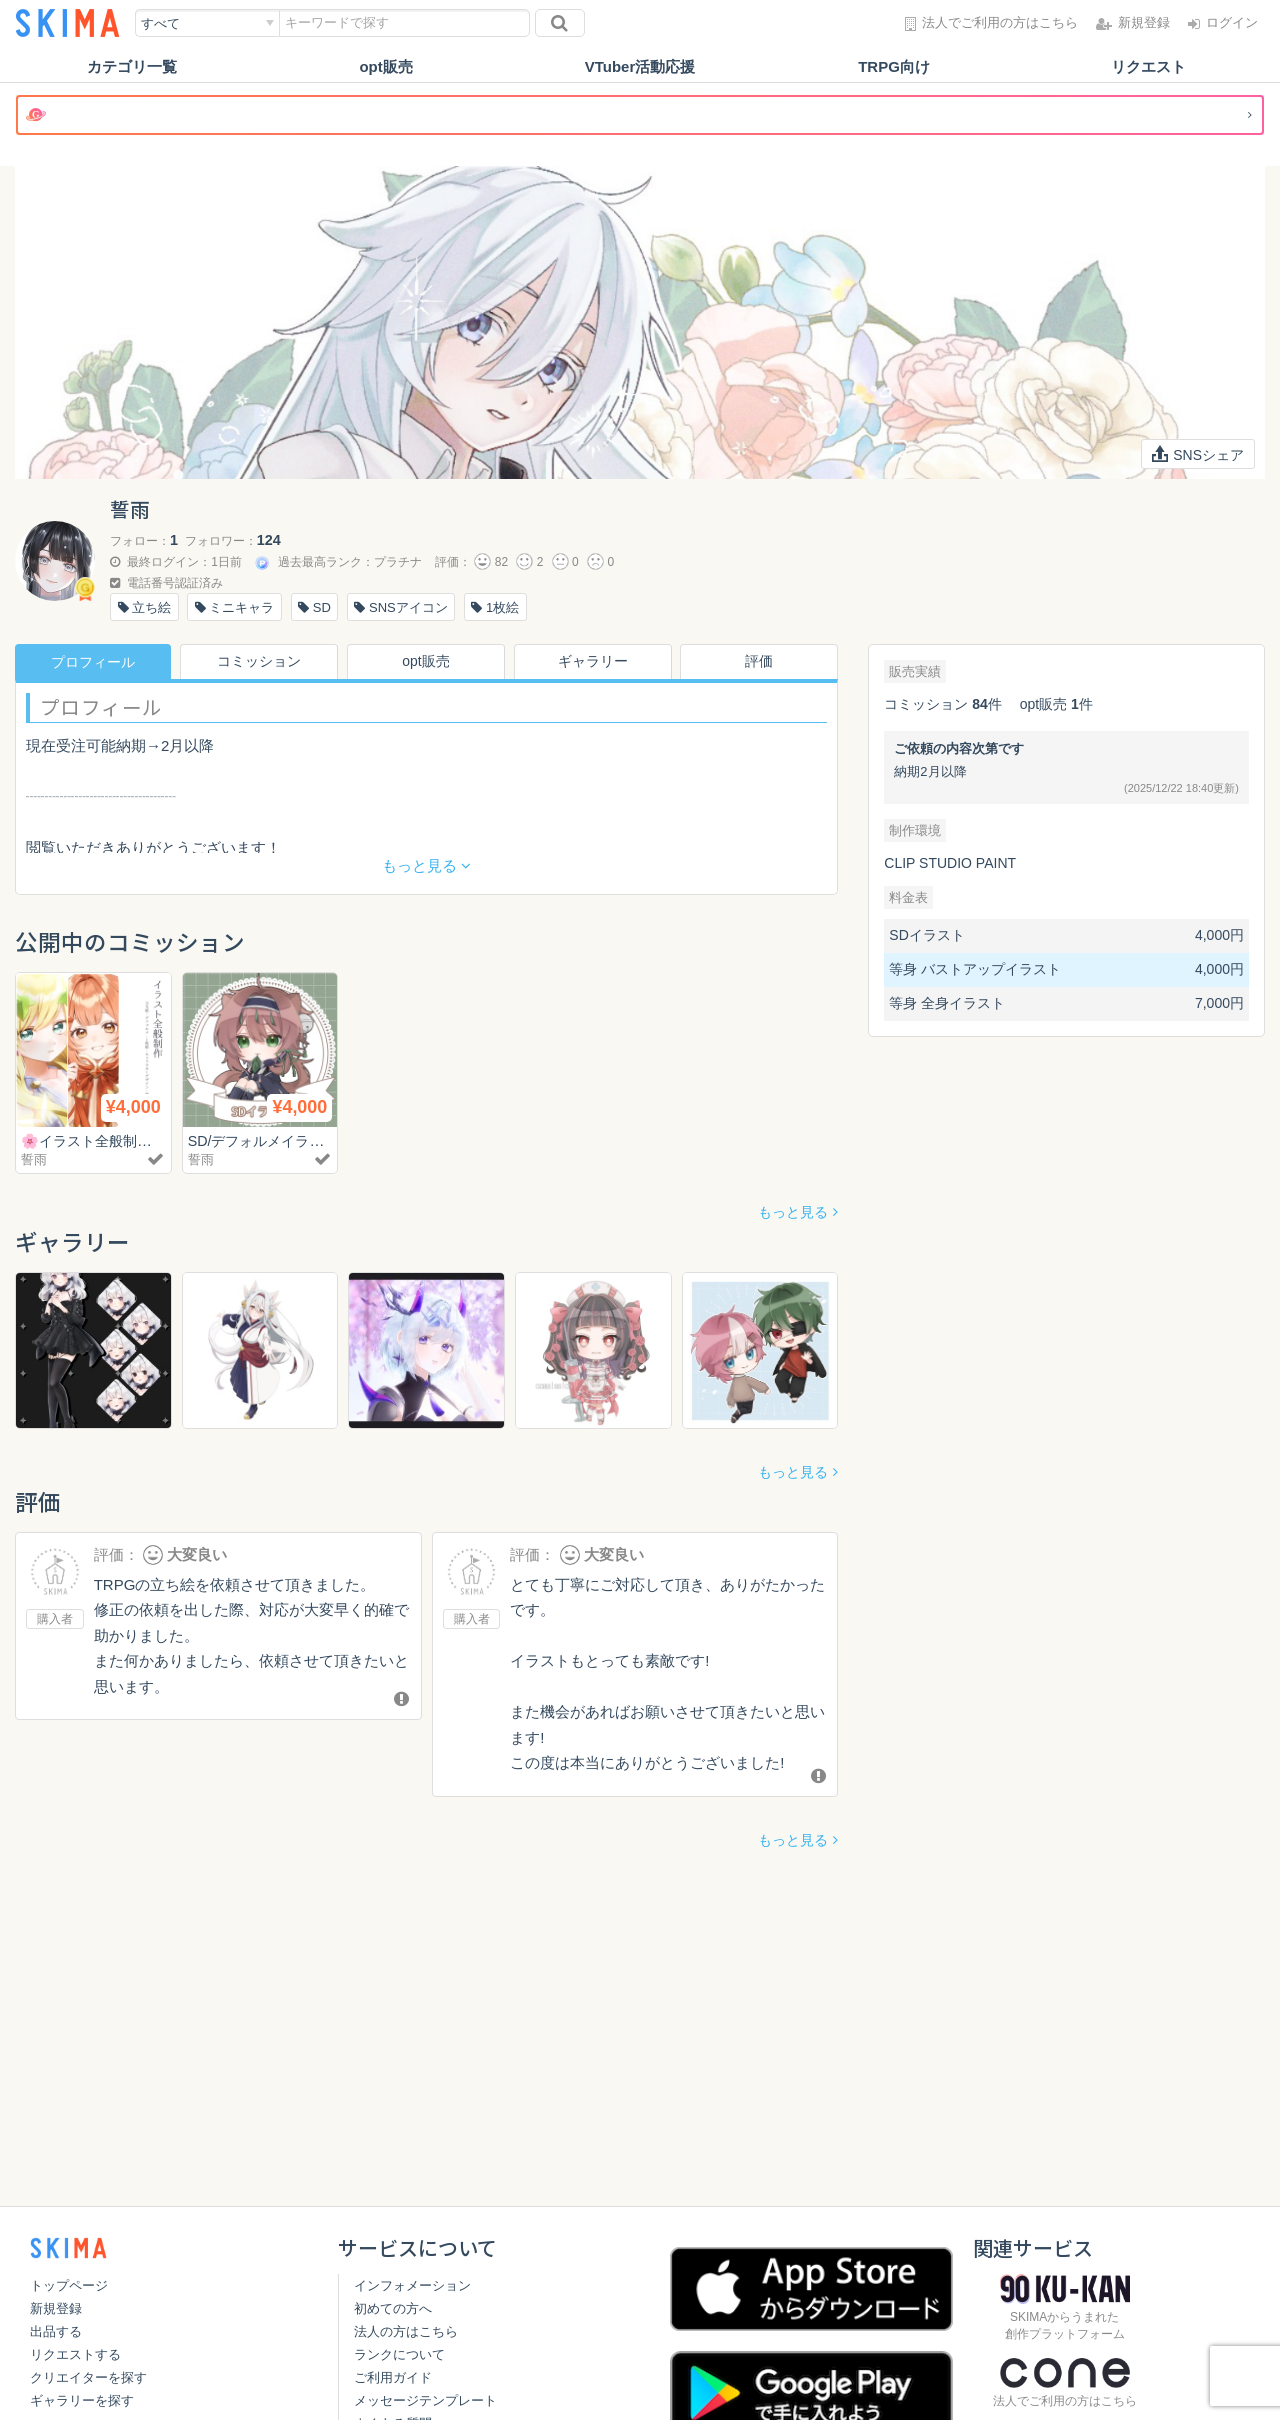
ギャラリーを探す (82, 2400)
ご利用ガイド (393, 2377)
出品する (56, 2331)
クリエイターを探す (88, 2377)
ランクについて (399, 2354)
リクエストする (75, 2354)
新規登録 (56, 2308)
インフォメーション (412, 2285)
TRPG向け (894, 66)
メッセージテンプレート (425, 2400)
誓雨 (34, 1159)
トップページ (69, 2285)
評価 (760, 662)
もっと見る (793, 1212)
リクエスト (1148, 66)
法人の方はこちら (406, 2331)
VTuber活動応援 (640, 66)
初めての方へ (393, 2308)
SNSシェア (1197, 454)
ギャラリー (593, 662)
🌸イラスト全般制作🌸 (100, 1140)
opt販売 (385, 66)
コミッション (260, 662)
